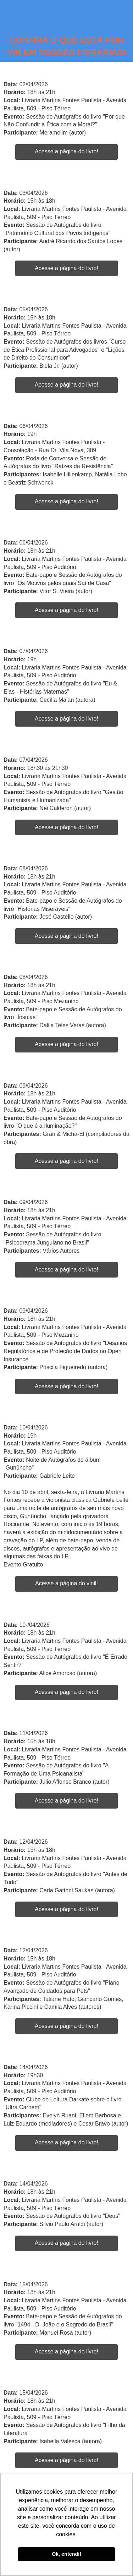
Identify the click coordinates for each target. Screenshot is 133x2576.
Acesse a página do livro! (66, 151)
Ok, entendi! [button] (66, 2554)
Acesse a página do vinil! (66, 1583)
